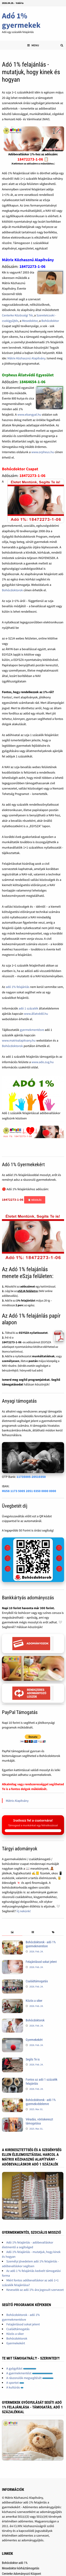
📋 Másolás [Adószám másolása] (35, 1199)
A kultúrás (14, 2387)
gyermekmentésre (32, 1030)
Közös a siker (34, 2000)
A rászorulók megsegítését (30, 2378)
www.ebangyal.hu (29, 414)
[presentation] (12, 1932)
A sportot (15, 2383)
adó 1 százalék (28, 1008)
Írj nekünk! (24, 1911)
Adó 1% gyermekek (21, 20)
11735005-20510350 (31, 1477)
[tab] (12, 1932)
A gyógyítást (21, 2368)
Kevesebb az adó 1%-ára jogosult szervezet (35, 2290)
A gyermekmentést (29, 2373)
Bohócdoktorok (12, 590)
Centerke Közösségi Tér (17, 315)
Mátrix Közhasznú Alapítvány (26, 358)
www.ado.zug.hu (42, 1062)
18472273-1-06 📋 (33, 159)
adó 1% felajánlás (17, 987)
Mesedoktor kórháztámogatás (20, 2568)
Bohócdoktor (50, 321)
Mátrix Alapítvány (17, 1801)
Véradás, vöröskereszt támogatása (39, 2121)
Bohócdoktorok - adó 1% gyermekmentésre (41, 1944)
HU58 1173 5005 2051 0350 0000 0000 (29, 1491)
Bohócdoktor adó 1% (14, 2563)
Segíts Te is (33, 2059)
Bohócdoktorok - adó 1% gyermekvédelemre (41, 2102)
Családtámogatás (37, 1981)
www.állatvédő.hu (36, 1014)
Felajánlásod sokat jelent (41, 1962)
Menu (33, 45)
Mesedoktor (30, 321)
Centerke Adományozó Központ (21, 2573)
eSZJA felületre (27, 1291)
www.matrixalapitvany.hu (19, 1040)
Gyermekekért (34, 2040)
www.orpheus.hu (42, 452)
